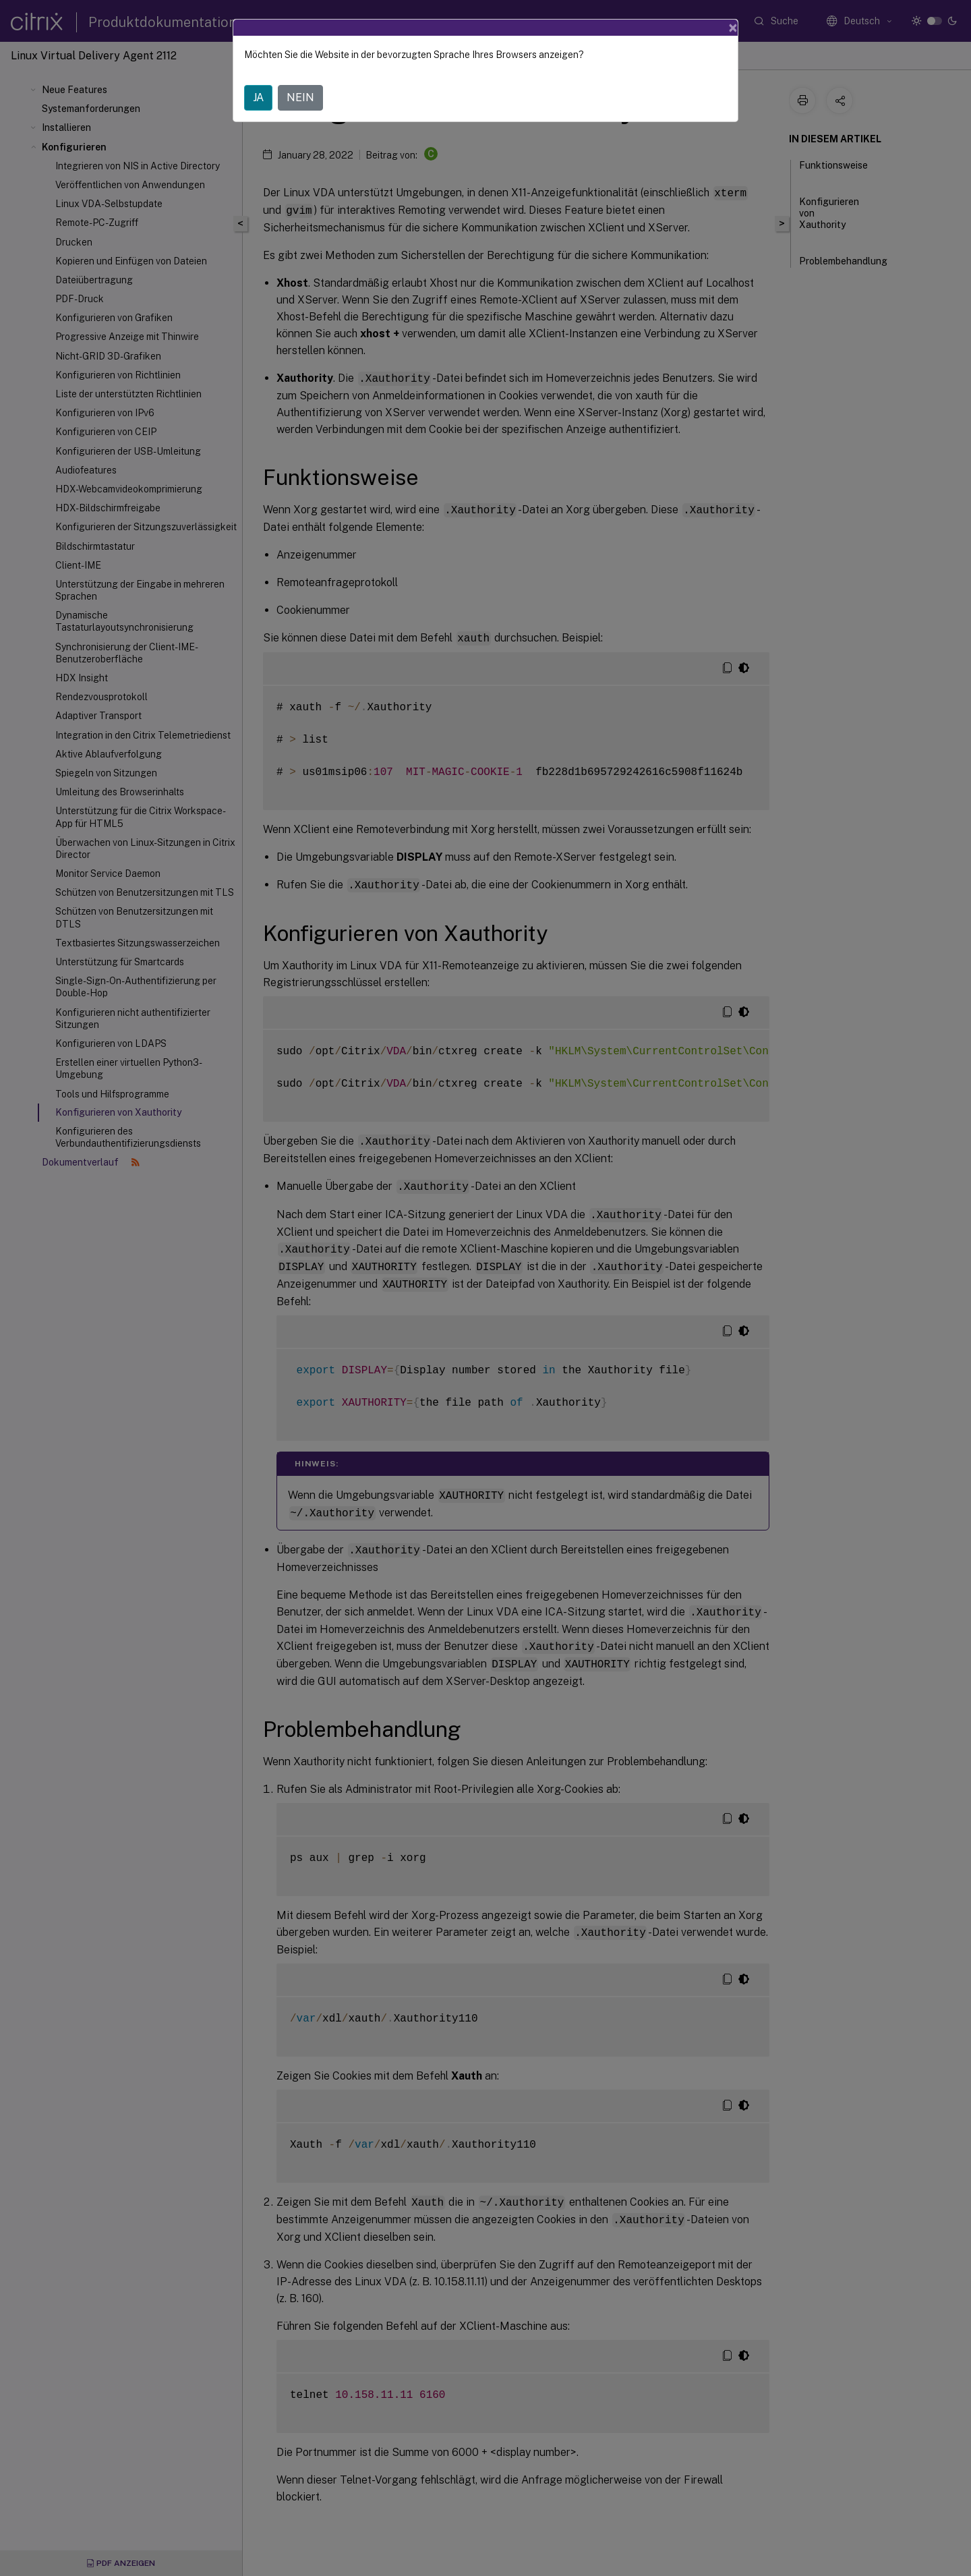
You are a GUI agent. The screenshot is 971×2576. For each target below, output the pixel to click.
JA (258, 97)
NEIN (300, 97)
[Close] (732, 28)
